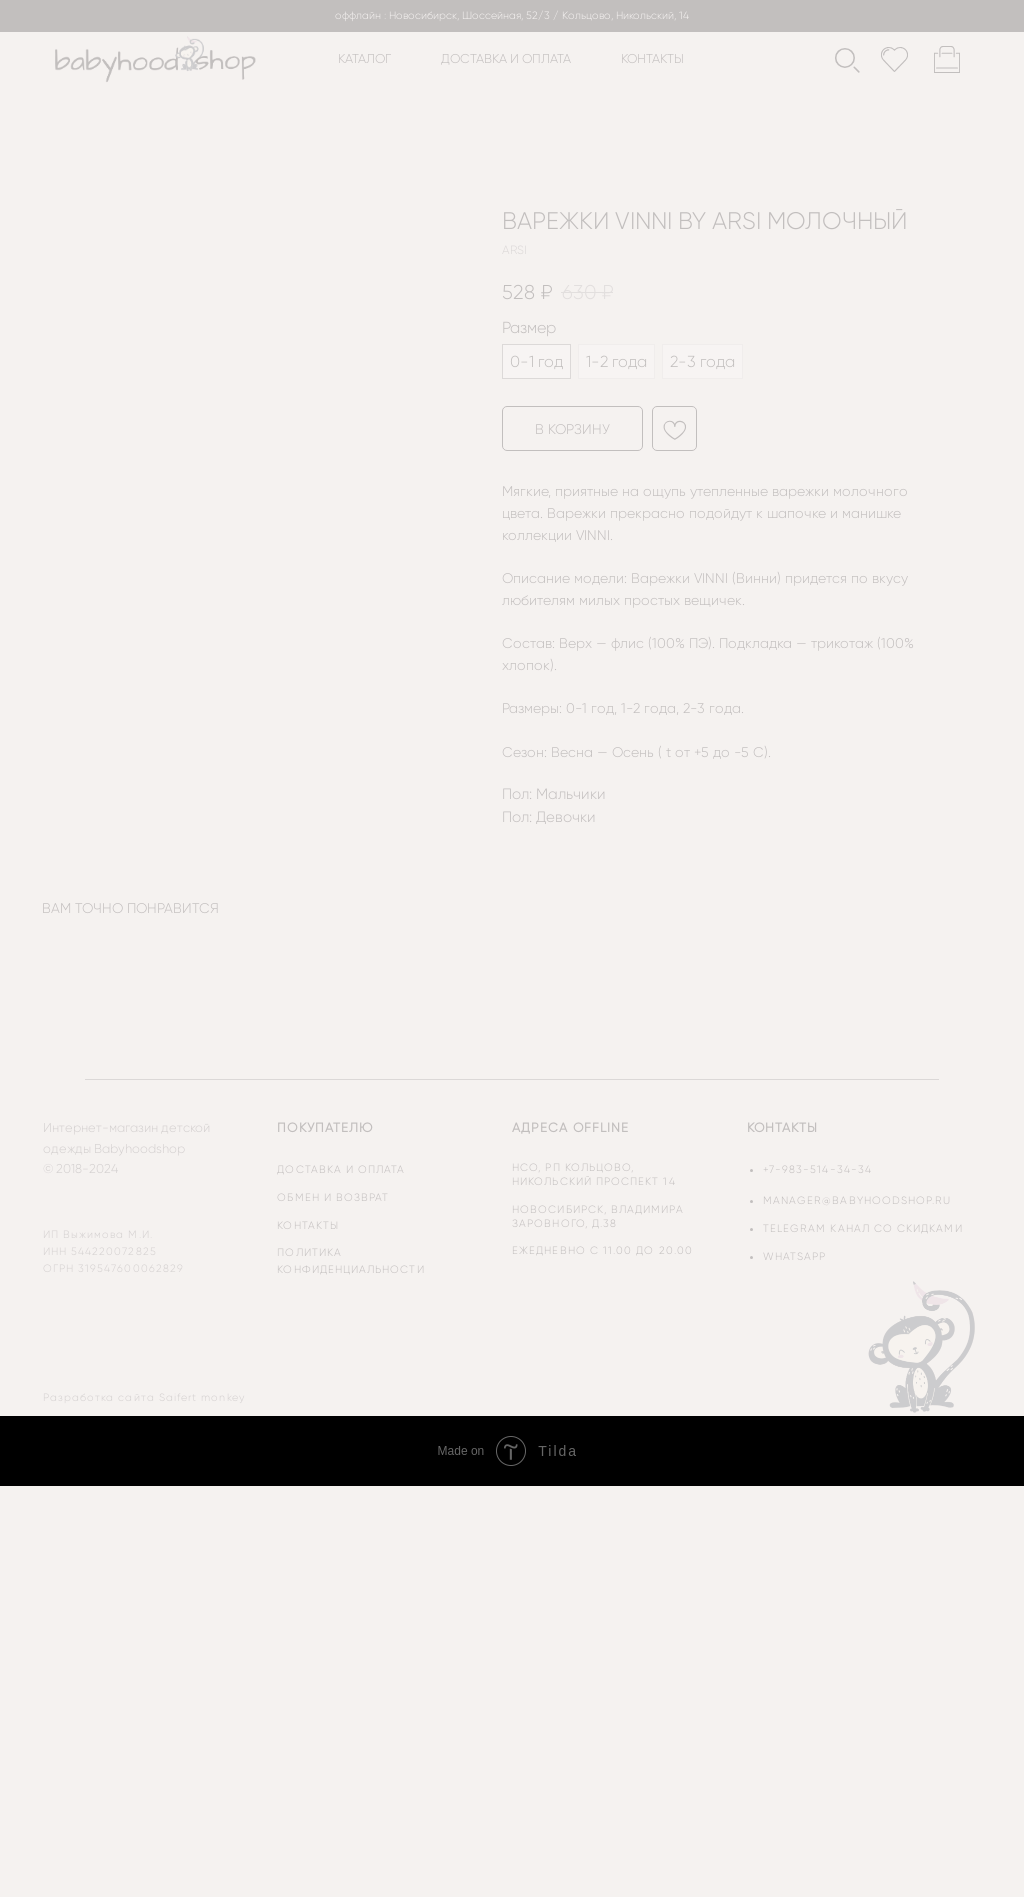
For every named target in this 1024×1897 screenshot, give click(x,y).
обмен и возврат (333, 1197)
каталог (364, 58)
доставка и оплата (506, 58)
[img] (924, 1346)
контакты (652, 58)
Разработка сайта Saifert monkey (144, 1397)
